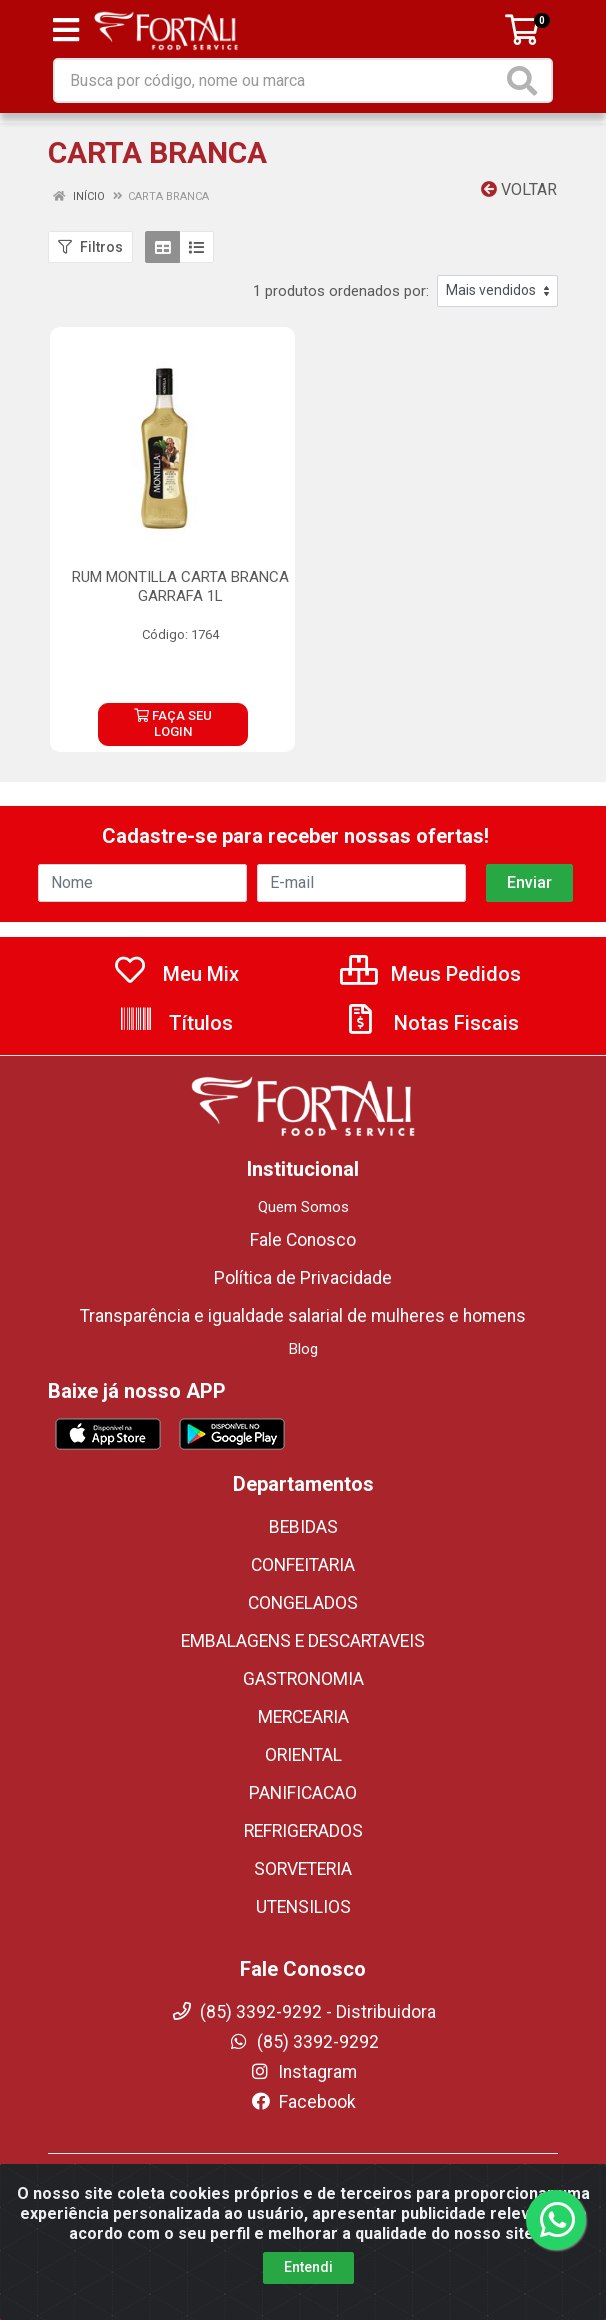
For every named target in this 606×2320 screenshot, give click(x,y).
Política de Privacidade (303, 1261)
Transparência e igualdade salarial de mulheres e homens (303, 1299)
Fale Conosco (303, 1223)
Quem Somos (303, 1190)
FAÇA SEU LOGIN (172, 715)
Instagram (303, 2055)
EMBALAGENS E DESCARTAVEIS (303, 1624)
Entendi (308, 2301)
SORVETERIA (303, 1852)
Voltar (519, 189)
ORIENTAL (303, 1738)
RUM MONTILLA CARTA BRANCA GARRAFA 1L (180, 586)
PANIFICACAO (303, 1776)
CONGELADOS (303, 1586)
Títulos (175, 1006)
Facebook (303, 2085)
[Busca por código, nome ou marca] (278, 80)
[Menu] (66, 30)
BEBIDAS (303, 1510)
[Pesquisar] (526, 80)
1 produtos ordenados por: (341, 291)
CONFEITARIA (303, 1548)
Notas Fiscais (431, 1006)
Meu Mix (175, 957)
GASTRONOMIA (303, 1662)
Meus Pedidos (430, 957)
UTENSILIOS (303, 1890)
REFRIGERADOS (303, 1814)
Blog (303, 1332)
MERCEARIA (303, 1700)
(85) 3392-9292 (303, 2025)
